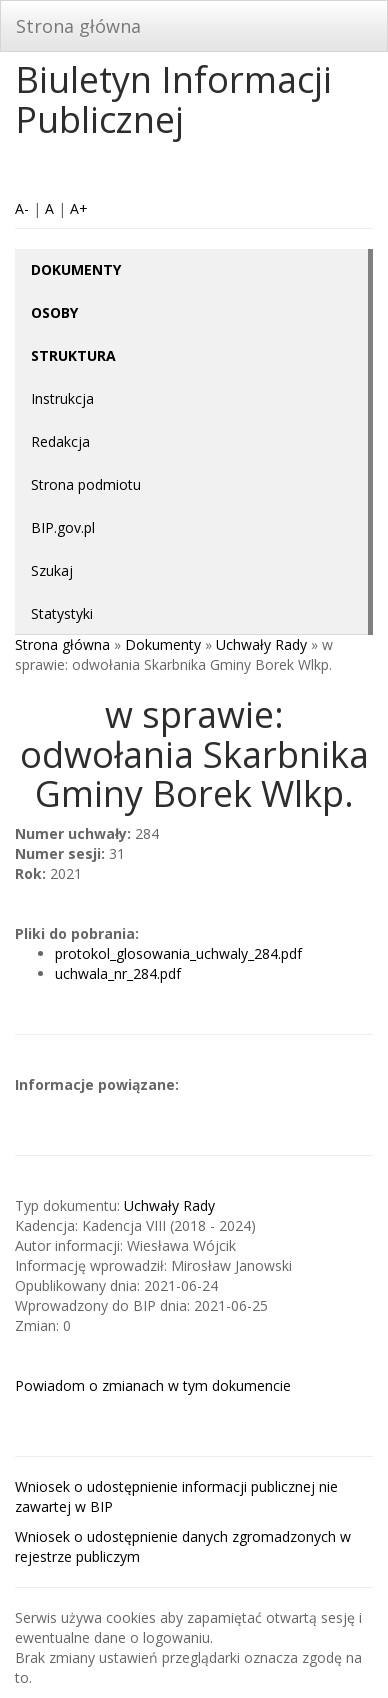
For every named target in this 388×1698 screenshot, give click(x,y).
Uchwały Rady (261, 644)
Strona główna (78, 26)
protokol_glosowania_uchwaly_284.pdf (178, 953)
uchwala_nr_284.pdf (118, 973)
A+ (79, 208)
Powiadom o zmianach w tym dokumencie (153, 1385)
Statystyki (62, 613)
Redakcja (60, 441)
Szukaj (52, 570)
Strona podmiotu (86, 484)
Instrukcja (62, 398)
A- (22, 208)
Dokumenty (163, 644)
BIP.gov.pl (63, 527)
